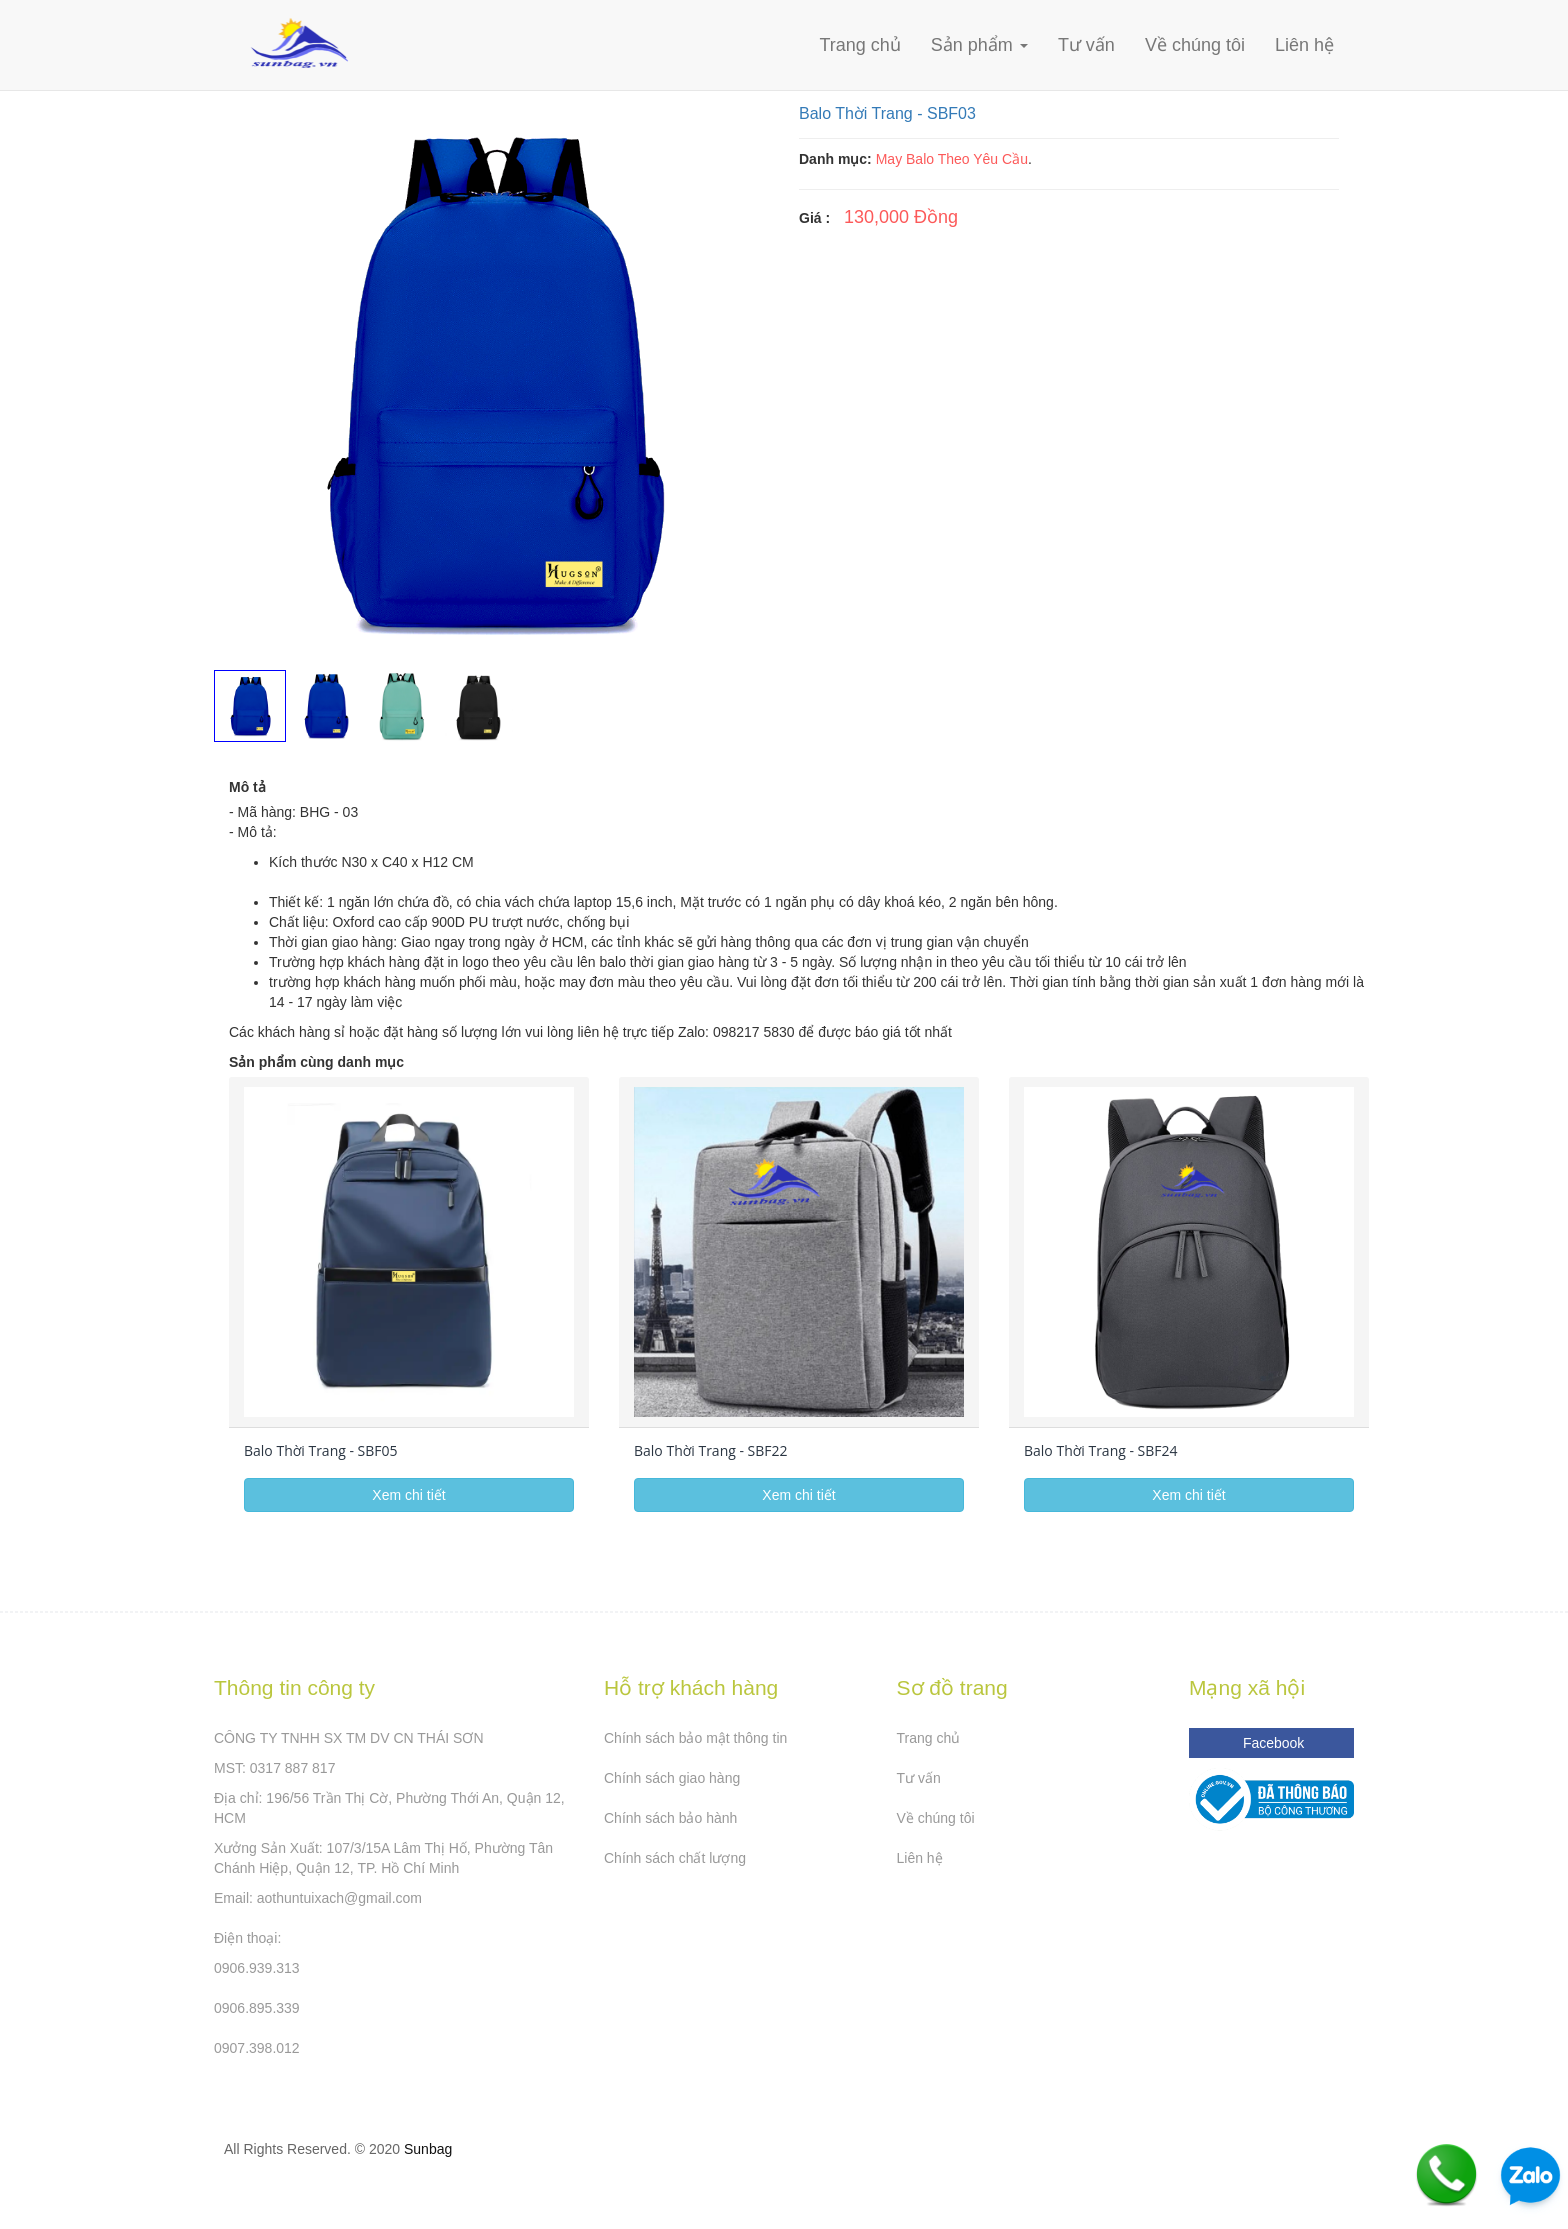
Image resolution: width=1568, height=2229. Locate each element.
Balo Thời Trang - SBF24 (1101, 1450)
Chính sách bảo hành (670, 1818)
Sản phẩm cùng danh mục (316, 1062)
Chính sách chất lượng (675, 1858)
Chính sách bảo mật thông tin (695, 1738)
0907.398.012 (257, 2048)
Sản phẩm (979, 45)
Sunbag (428, 2149)
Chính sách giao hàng (672, 1778)
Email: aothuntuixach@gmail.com (318, 1898)
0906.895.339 (257, 2008)
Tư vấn (1086, 45)
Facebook (1271, 1743)
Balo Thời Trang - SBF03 (887, 113)
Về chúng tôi (1195, 45)
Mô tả (247, 787)
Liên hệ (1304, 45)
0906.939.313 (257, 1968)
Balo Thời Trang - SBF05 (321, 1450)
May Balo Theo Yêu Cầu (952, 159)
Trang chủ (859, 45)
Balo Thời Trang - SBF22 (711, 1450)
